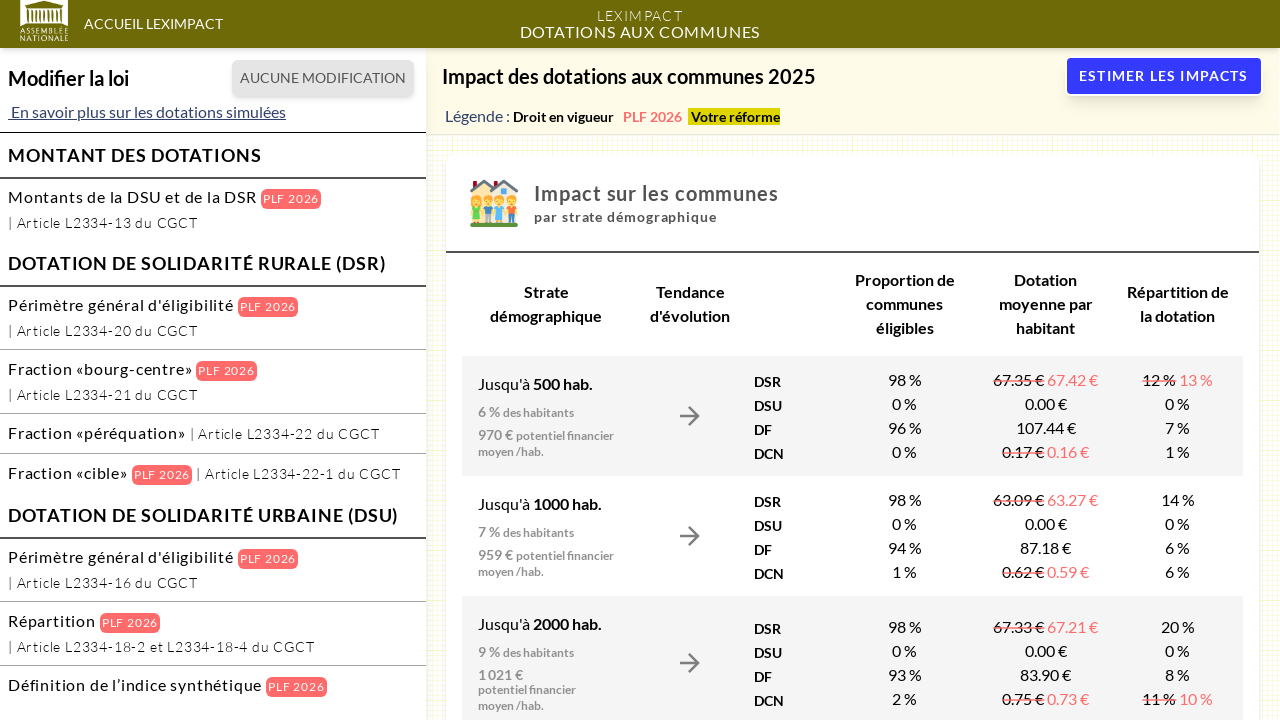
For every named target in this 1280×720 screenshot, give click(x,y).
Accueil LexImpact (153, 23)
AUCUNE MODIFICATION (323, 77)
